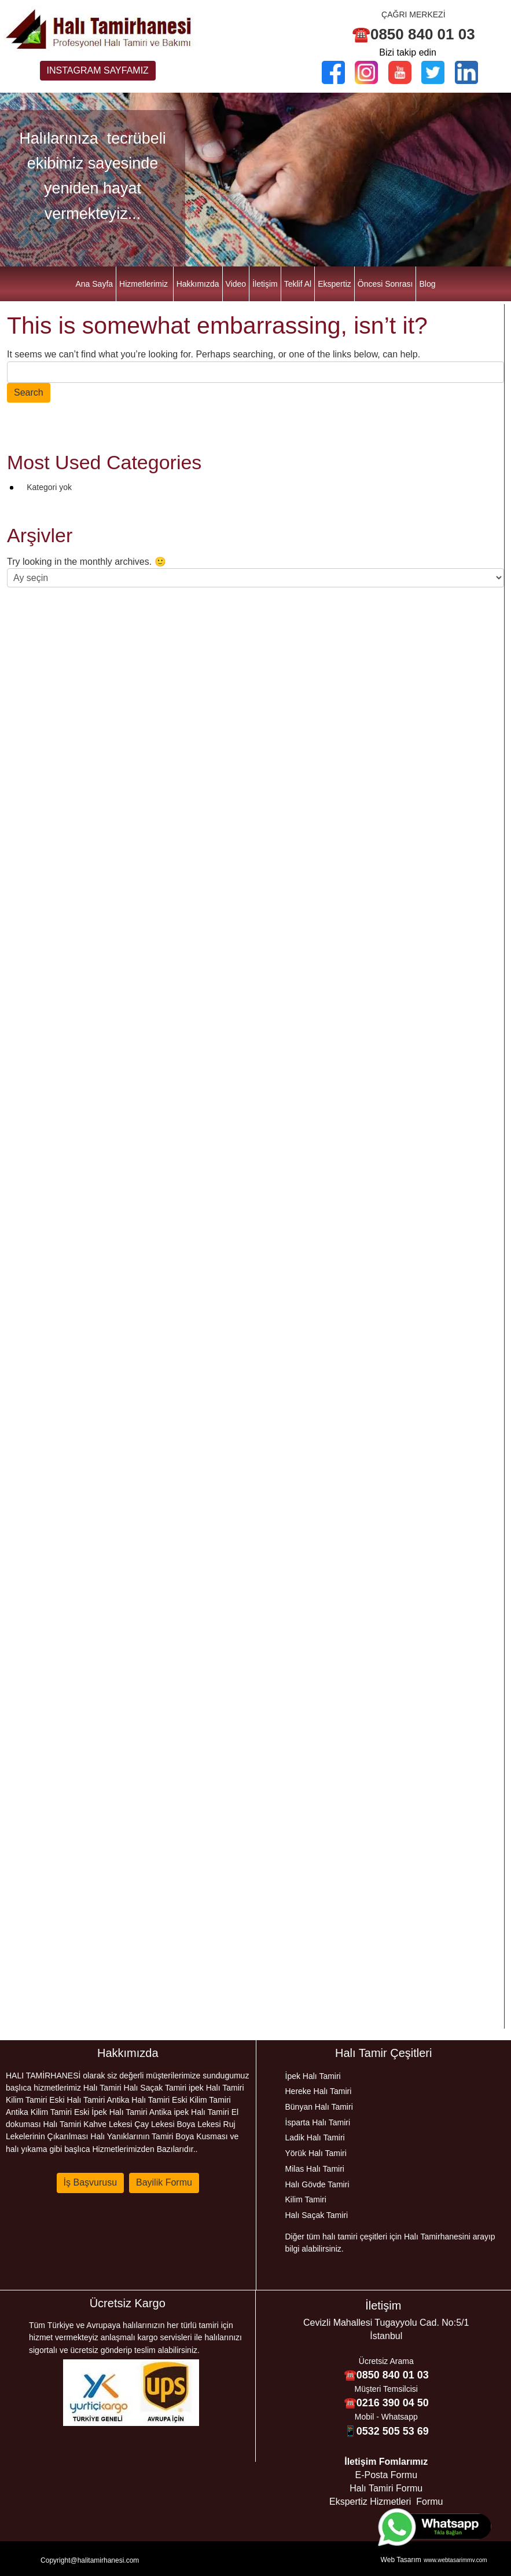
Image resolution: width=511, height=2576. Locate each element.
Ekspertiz (334, 283)
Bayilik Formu (164, 2182)
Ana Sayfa (94, 283)
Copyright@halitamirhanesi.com (90, 2560)
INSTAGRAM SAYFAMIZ (98, 70)
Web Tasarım (401, 2560)
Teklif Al (297, 283)
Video (236, 283)
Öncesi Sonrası (385, 283)
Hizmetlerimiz (143, 283)
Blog (427, 283)
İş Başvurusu (90, 2182)
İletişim (265, 283)
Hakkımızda (198, 283)
